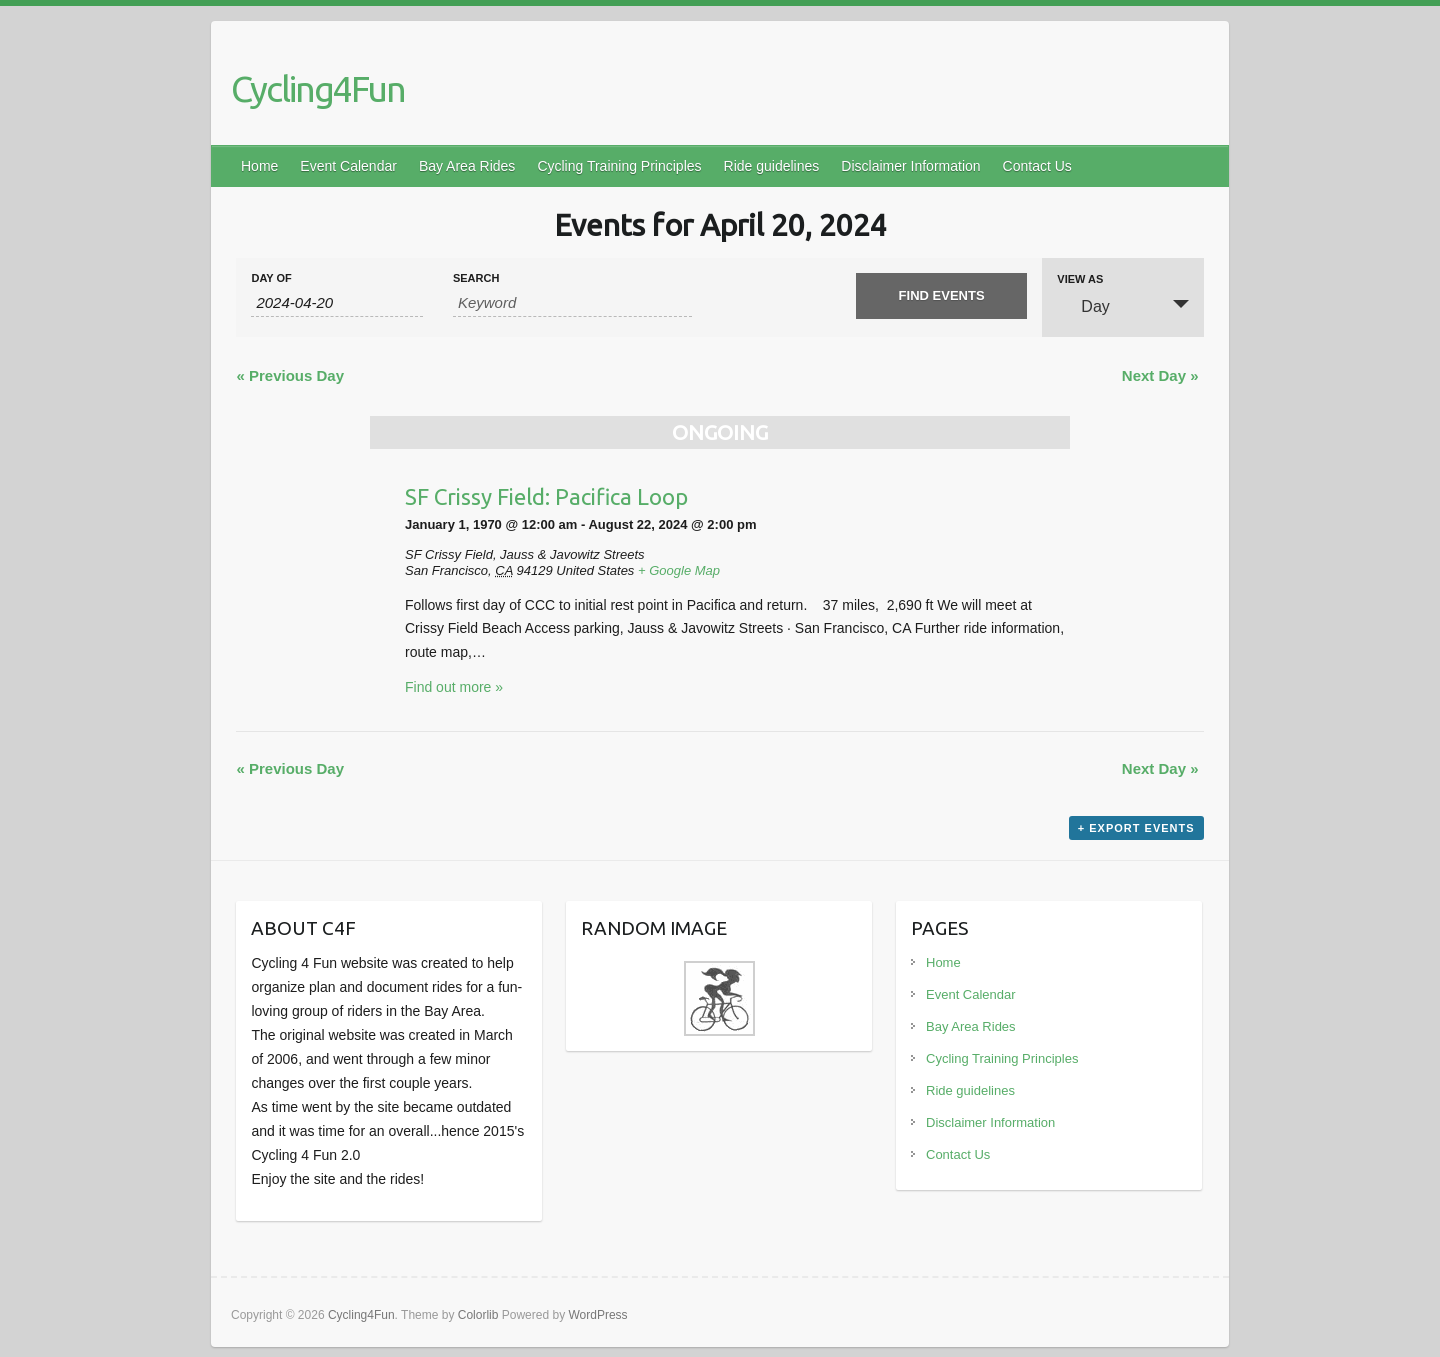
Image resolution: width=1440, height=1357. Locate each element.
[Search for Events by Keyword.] (572, 303)
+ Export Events (1136, 828)
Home (259, 166)
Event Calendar (348, 166)
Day (1083, 305)
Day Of (271, 278)
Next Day (1160, 375)
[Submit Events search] (941, 296)
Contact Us (1037, 166)
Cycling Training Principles (619, 166)
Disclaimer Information (910, 166)
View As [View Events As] (1080, 279)
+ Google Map (679, 570)
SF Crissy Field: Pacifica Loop (546, 496)
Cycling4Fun (318, 88)
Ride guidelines (772, 166)
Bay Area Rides (467, 166)
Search (476, 278)
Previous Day (290, 375)
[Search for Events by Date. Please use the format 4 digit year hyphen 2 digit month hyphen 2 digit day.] (336, 303)
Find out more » (454, 687)
